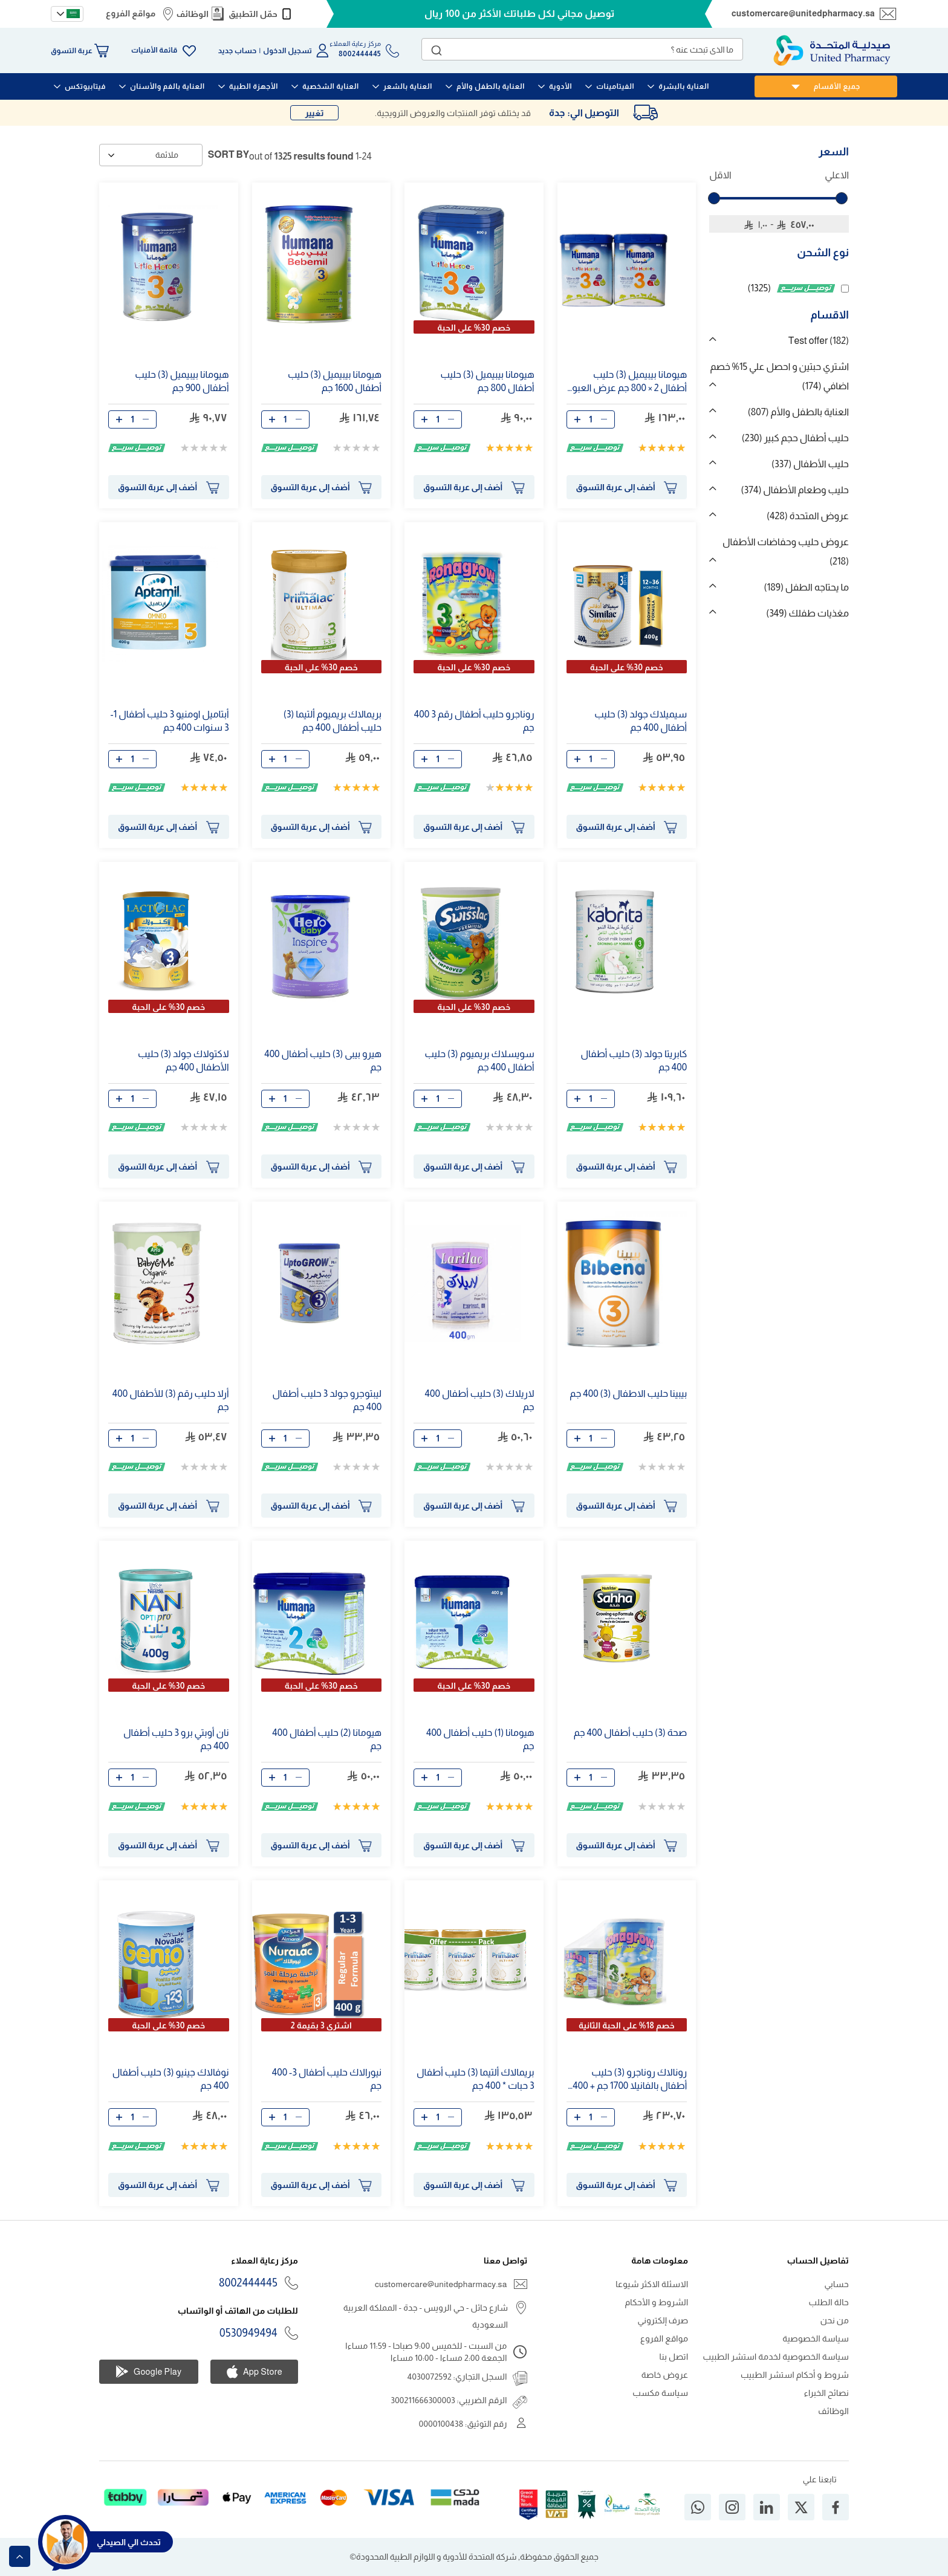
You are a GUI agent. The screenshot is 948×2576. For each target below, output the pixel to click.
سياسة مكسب (660, 2393)
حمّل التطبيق (253, 14)
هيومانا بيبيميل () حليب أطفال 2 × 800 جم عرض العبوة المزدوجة (627, 381)
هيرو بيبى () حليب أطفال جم (322, 1060)
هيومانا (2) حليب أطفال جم (326, 1739)
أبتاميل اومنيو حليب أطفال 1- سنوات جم (169, 721)
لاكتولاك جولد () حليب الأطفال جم (183, 1060)
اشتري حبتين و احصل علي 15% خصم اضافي (779, 376)
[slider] (714, 198)
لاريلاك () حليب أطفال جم (479, 1400)
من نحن (834, 2320)
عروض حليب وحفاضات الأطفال (785, 551)
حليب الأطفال (810, 464)
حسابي (836, 2284)
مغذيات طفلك (807, 613)
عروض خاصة (665, 2375)
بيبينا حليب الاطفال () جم (628, 1393)
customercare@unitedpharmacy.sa (803, 13)
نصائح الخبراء (826, 2393)
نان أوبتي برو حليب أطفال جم (176, 1739)
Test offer (818, 340)
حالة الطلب (829, 2302)
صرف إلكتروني (663, 2320)
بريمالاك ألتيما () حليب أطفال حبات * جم (475, 2079)
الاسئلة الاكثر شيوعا (651, 2284)
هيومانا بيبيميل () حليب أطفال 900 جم (182, 381)
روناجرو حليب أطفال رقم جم (474, 721)
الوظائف (192, 14)
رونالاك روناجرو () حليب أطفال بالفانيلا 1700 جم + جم (627, 2079)
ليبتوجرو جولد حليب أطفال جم (326, 1400)
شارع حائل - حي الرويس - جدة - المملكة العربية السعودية (425, 2316)
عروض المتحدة (808, 516)
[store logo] (832, 50)
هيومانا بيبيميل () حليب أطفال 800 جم (487, 381)
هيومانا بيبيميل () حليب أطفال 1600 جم (334, 381)
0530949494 (248, 2333)
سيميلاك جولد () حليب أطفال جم (640, 721)
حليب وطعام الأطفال (795, 490)
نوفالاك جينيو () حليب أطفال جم (170, 2079)
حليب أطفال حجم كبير (795, 438)
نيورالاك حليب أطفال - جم (326, 2079)
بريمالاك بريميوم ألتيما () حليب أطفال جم (332, 721)
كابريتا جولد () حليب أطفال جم (634, 1060)
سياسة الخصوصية (815, 2338)
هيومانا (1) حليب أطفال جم (480, 1739)
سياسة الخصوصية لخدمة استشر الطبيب (776, 2356)
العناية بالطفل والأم (798, 412)
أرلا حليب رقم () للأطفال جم (170, 1400)
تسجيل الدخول (287, 51)
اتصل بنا (674, 2356)
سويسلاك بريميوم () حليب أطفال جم (479, 1060)
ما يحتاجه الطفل (806, 587)
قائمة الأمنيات (154, 50)
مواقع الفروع (130, 13)
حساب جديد (237, 51)
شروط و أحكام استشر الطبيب (795, 2375)
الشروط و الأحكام (656, 2302)
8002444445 (248, 2283)
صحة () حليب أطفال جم (630, 1732)
